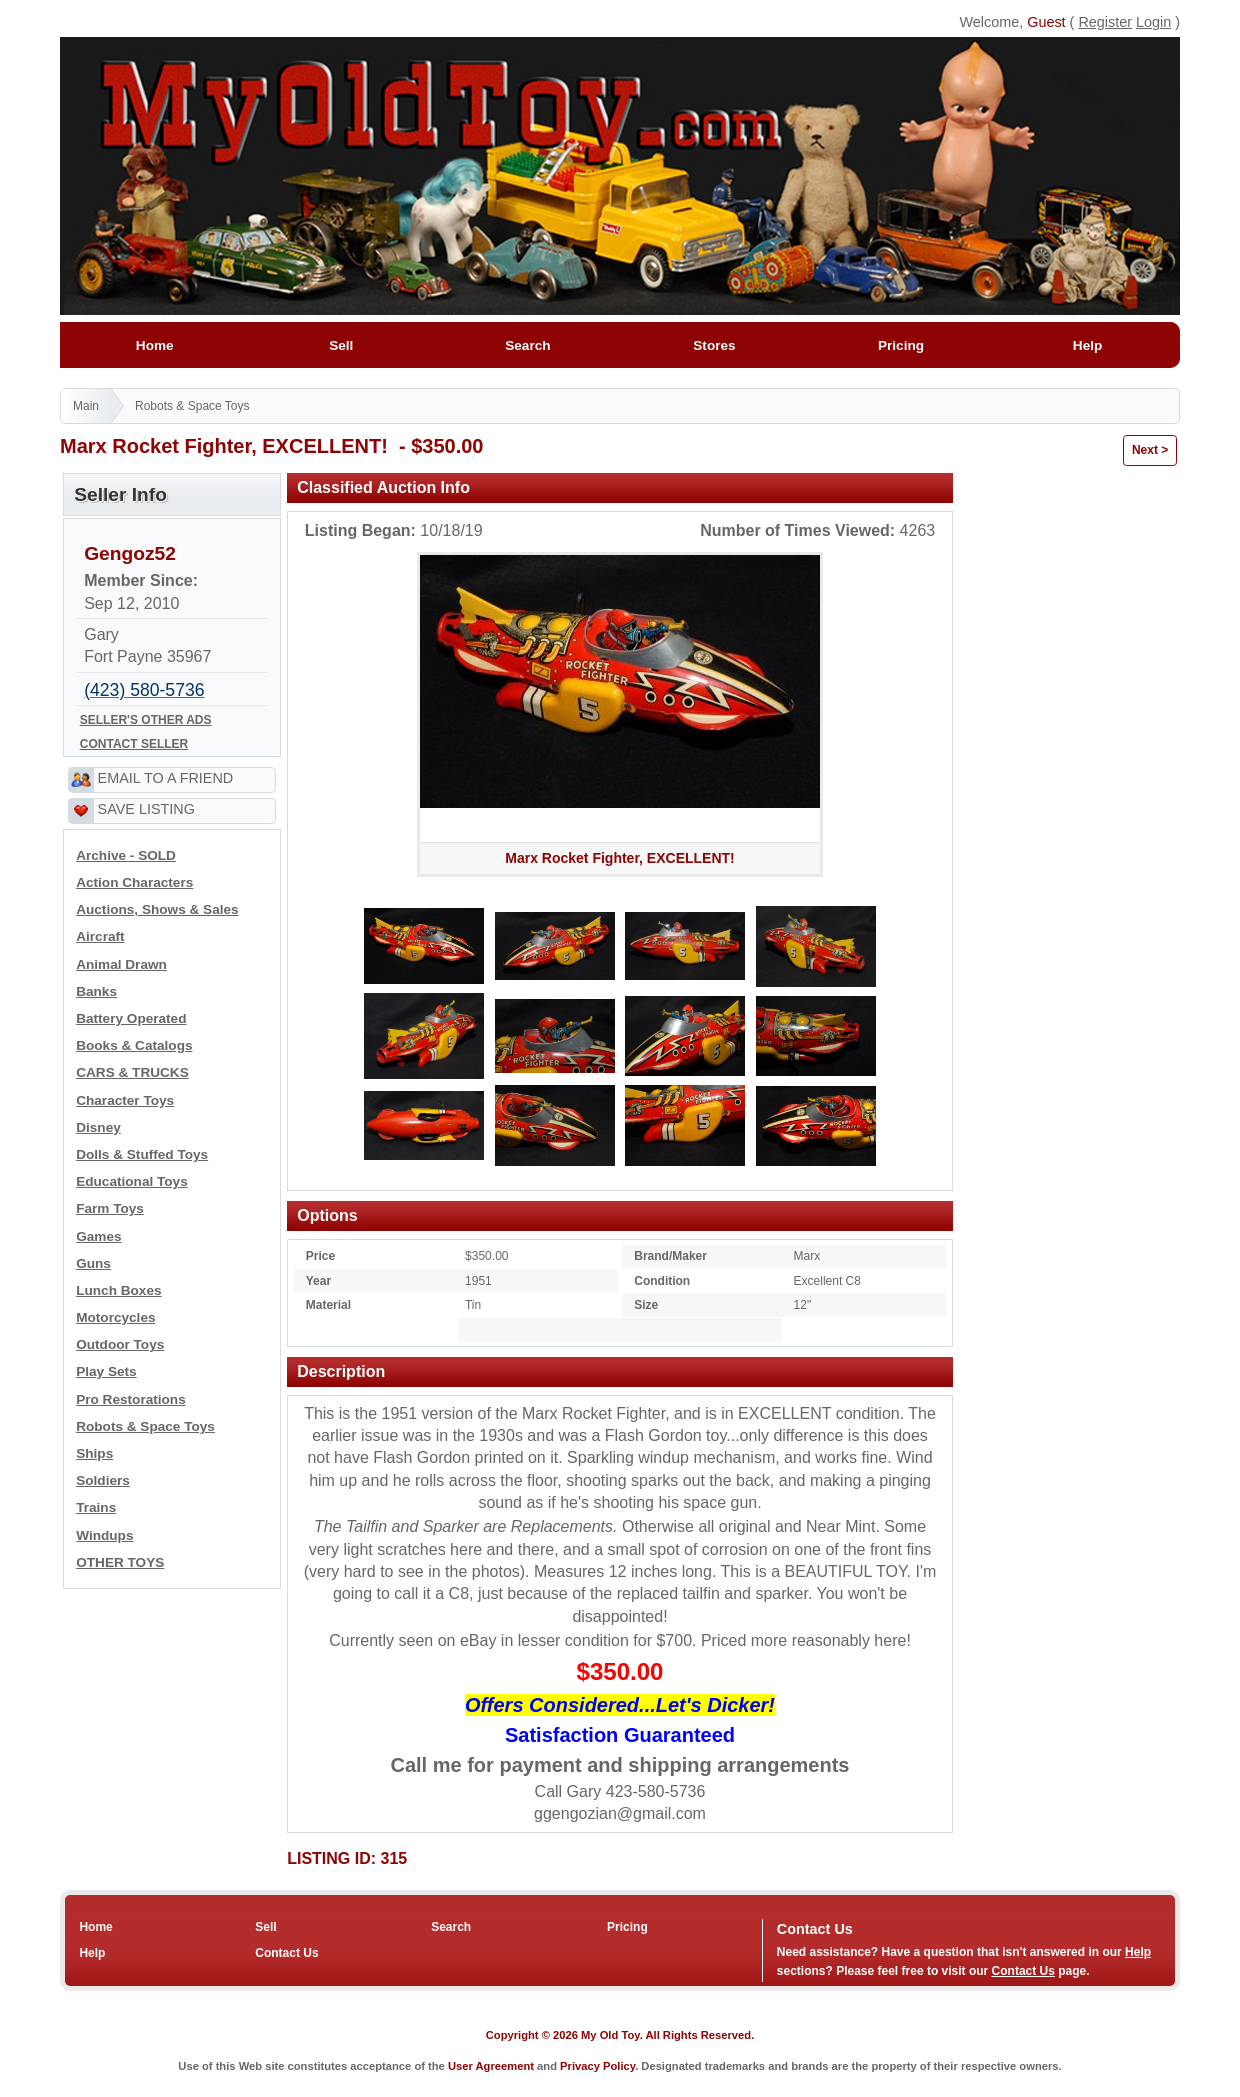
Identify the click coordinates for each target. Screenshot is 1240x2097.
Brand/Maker (670, 1256)
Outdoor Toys (120, 1344)
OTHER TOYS (120, 1562)
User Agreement (491, 2066)
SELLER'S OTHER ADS (146, 720)
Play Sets (106, 1371)
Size (646, 1305)
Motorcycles (115, 1317)
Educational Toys (132, 1181)
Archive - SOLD (126, 855)
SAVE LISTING (146, 809)
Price (320, 1256)
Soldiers (103, 1480)
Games (98, 1236)
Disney (98, 1127)
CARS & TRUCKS (132, 1072)
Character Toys (125, 1100)
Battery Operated (131, 1018)
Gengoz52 (130, 553)
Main (86, 406)
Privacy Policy (597, 2066)
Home (154, 345)
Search (528, 345)
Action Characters (134, 882)
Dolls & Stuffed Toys (142, 1154)
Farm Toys (110, 1208)
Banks (96, 991)
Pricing (900, 345)
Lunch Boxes (118, 1290)
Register (1105, 22)
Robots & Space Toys (192, 406)
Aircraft (100, 936)
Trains (96, 1507)
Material (328, 1305)
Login (1153, 22)
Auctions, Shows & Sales (157, 909)
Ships (94, 1453)
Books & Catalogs (134, 1045)
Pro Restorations (131, 1399)
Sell (341, 345)
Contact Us (286, 1953)
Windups (104, 1535)
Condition (662, 1281)
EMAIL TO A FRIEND (166, 778)
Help (1087, 345)
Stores (714, 345)
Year (318, 1281)
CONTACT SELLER (134, 744)
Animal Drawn (121, 964)
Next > (1150, 450)
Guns (93, 1263)
